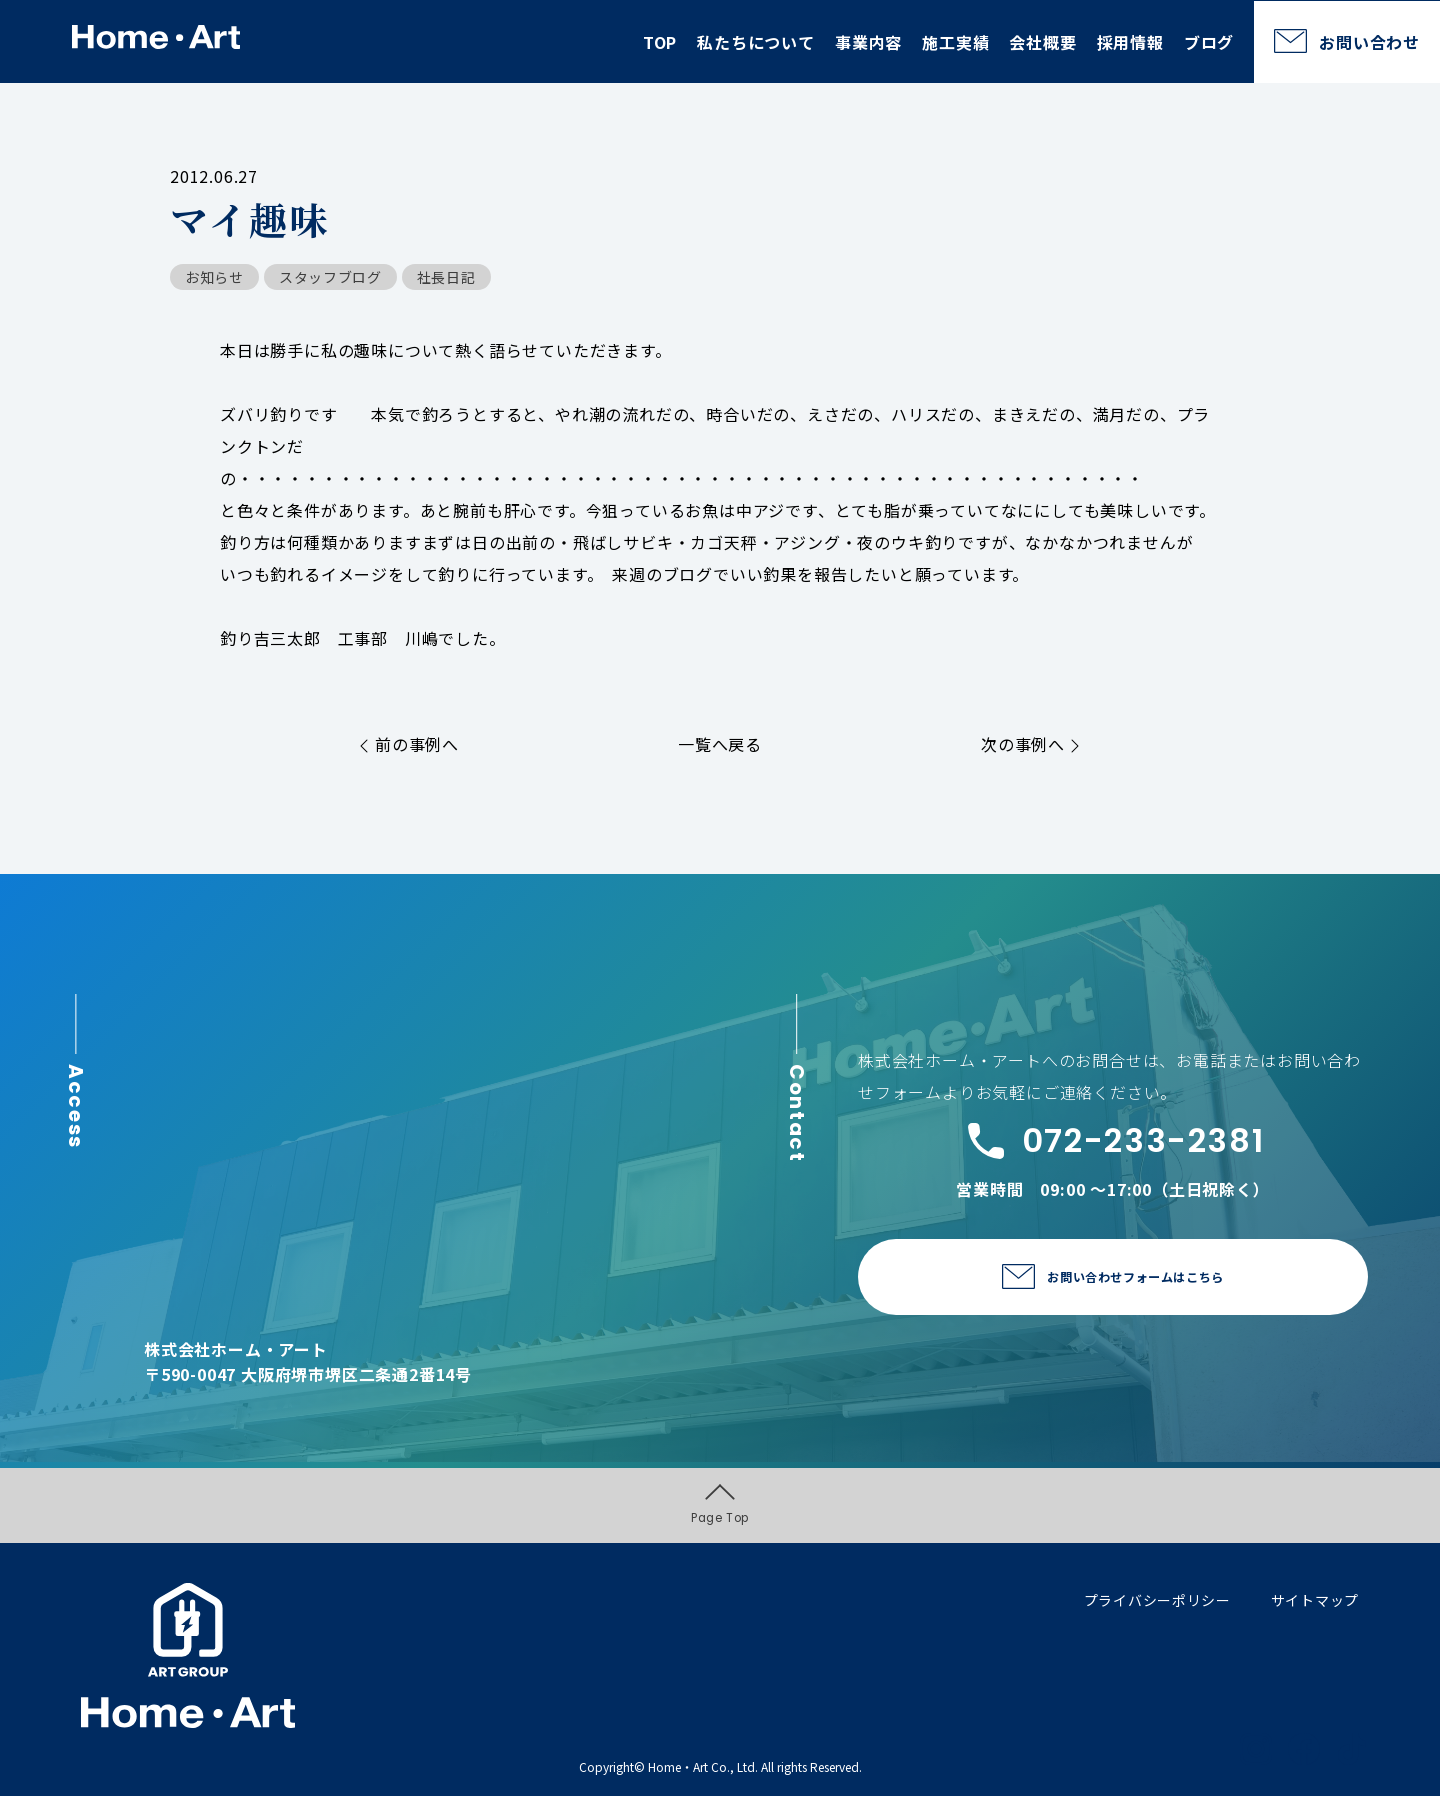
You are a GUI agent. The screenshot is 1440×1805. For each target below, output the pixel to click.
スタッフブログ (330, 277)
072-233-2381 (1113, 1141)
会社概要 (1042, 42)
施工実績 (955, 42)
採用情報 (1130, 42)
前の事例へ (409, 744)
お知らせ (214, 277)
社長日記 (446, 277)
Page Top (719, 1509)
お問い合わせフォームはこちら (1135, 1278)
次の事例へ (1030, 744)
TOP (660, 42)
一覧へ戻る (720, 744)
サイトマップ (1315, 1608)
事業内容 (868, 42)
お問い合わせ (1369, 42)
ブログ (1209, 42)
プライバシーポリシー (1157, 1608)
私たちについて (756, 42)
